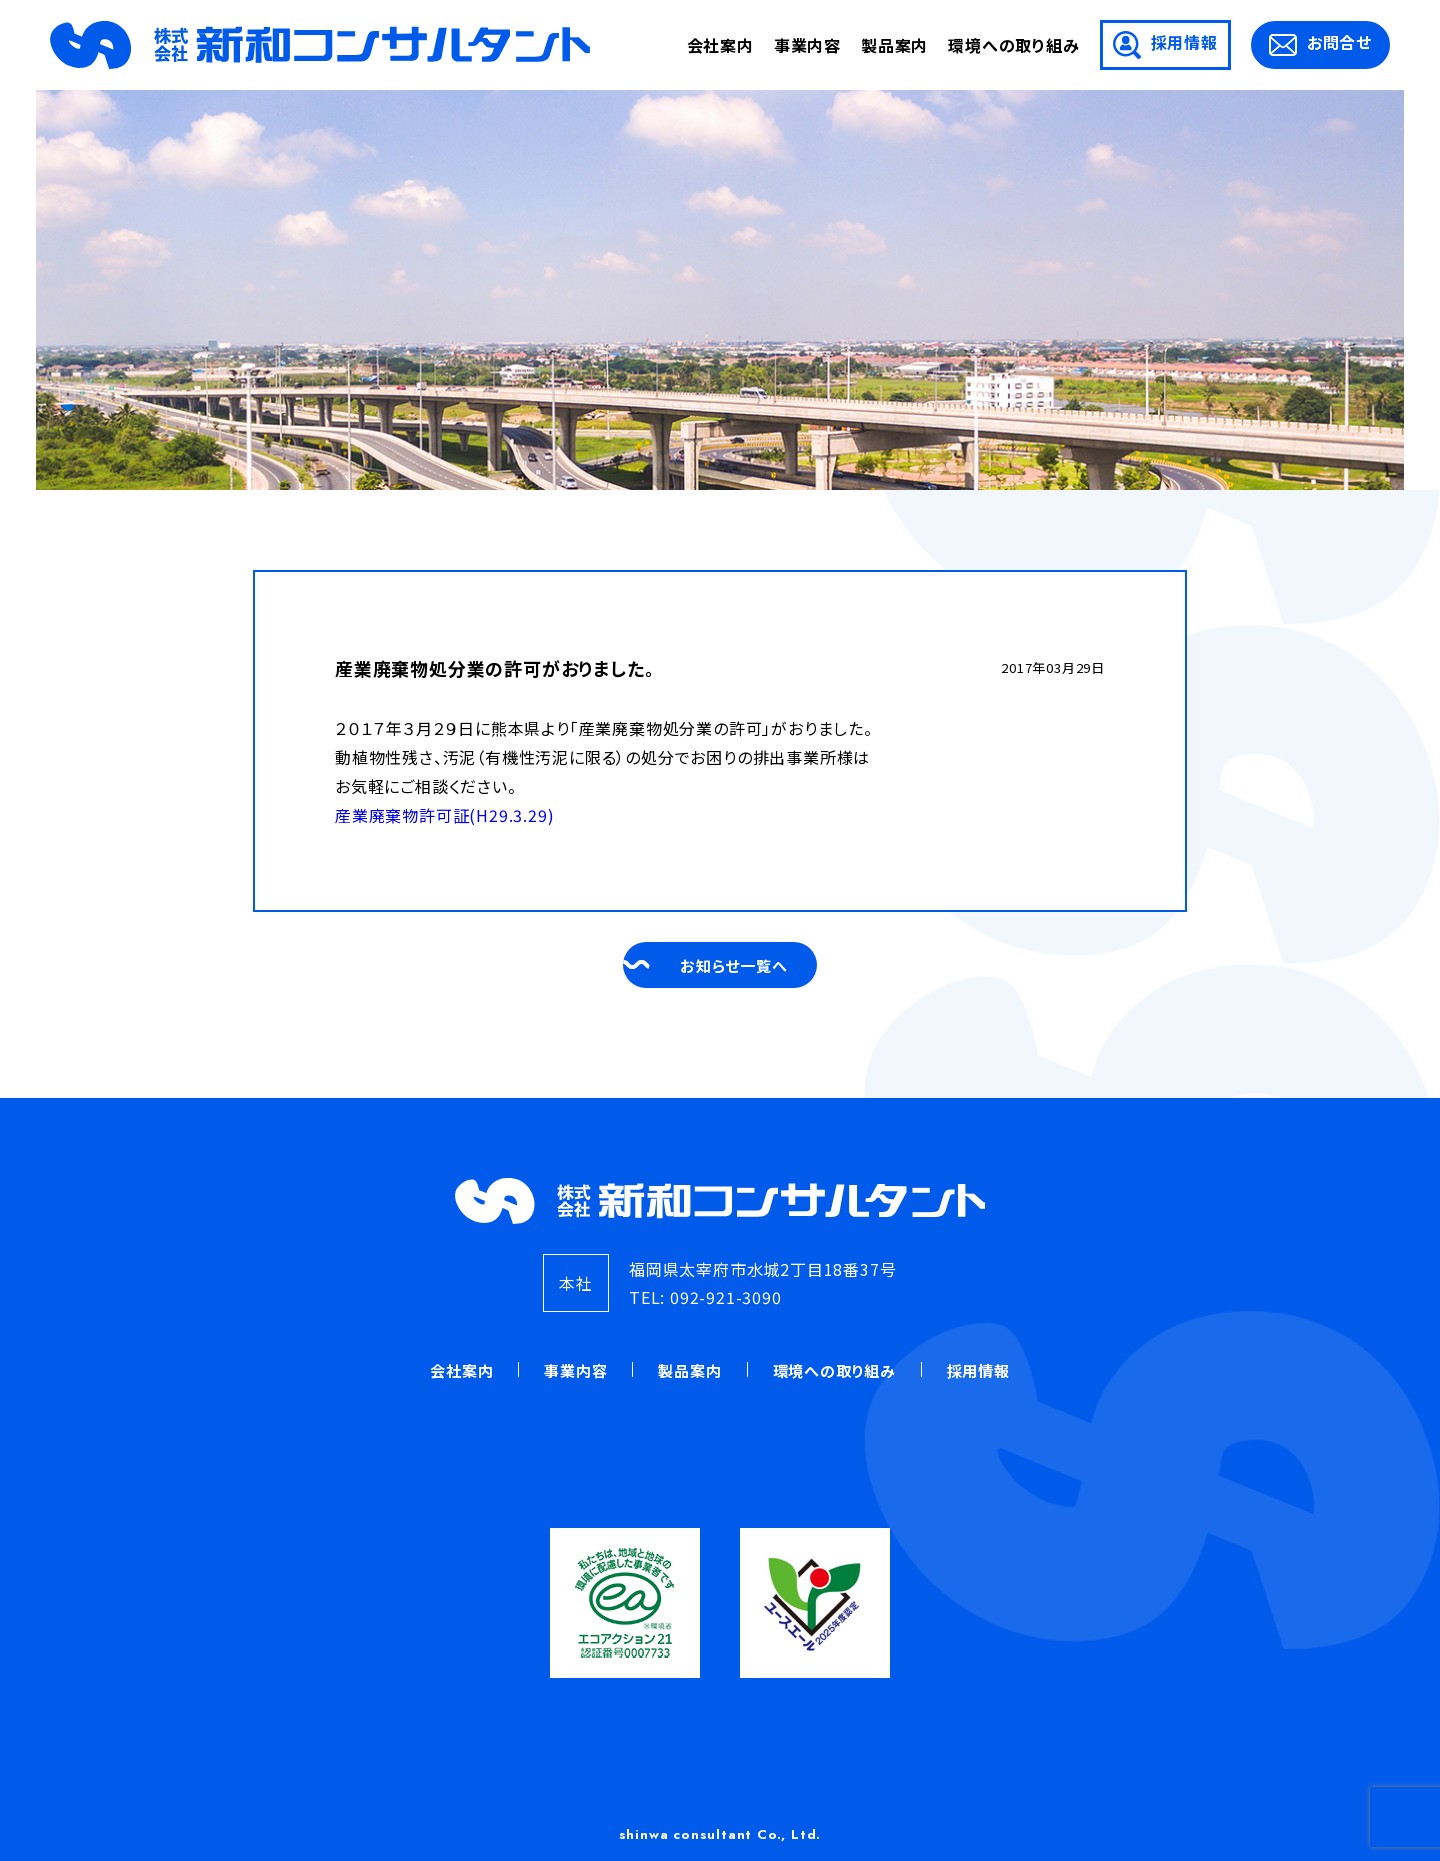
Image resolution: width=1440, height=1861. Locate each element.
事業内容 (807, 45)
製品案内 (894, 45)
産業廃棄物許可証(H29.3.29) (444, 815)
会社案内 (720, 45)
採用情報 (1165, 44)
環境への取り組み (1013, 45)
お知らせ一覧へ (737, 965)
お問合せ (1320, 43)
